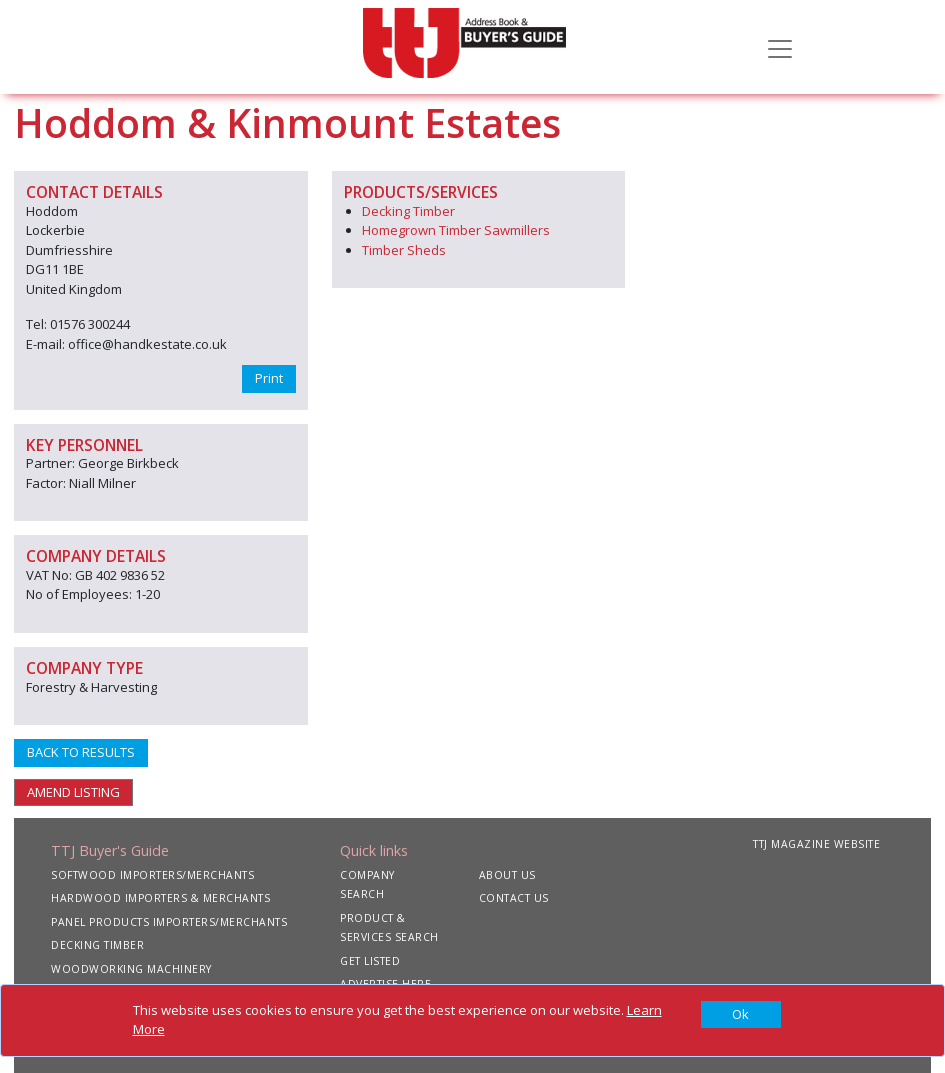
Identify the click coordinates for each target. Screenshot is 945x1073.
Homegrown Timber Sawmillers (456, 230)
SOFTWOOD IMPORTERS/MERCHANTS (152, 875)
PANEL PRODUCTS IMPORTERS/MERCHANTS (169, 922)
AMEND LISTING (73, 792)
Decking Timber (408, 211)
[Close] (741, 1015)
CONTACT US (514, 898)
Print (269, 378)
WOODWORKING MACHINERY (131, 969)
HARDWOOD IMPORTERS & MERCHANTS (160, 898)
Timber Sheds (404, 250)
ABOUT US (507, 875)
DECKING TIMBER (97, 945)
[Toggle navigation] (780, 47)
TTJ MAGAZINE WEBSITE (816, 844)
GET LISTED (370, 961)
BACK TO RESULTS (81, 752)
